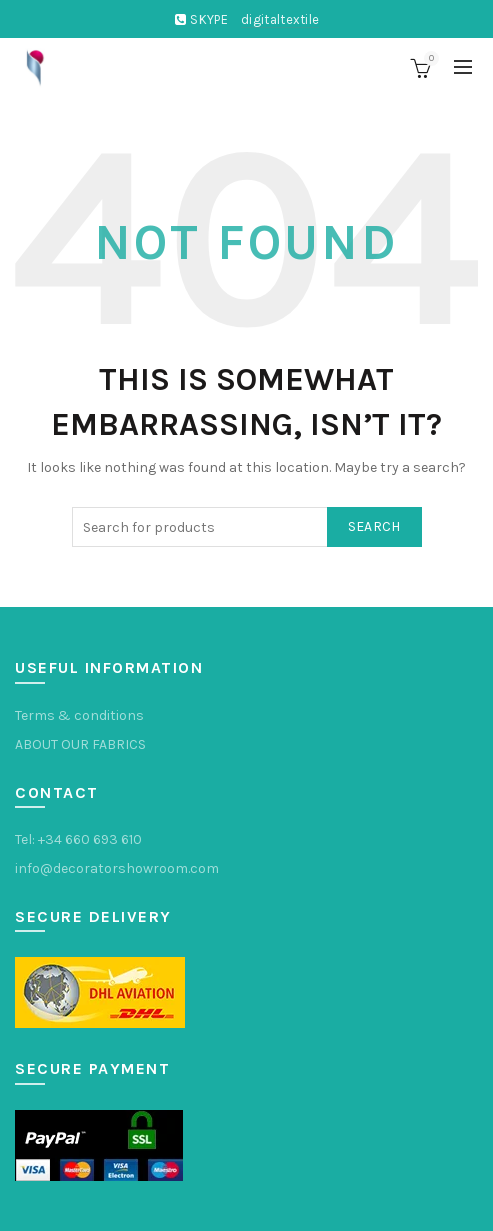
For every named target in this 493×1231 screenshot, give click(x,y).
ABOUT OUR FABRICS (80, 744)
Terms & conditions (79, 715)
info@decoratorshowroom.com (117, 868)
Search (374, 526)
